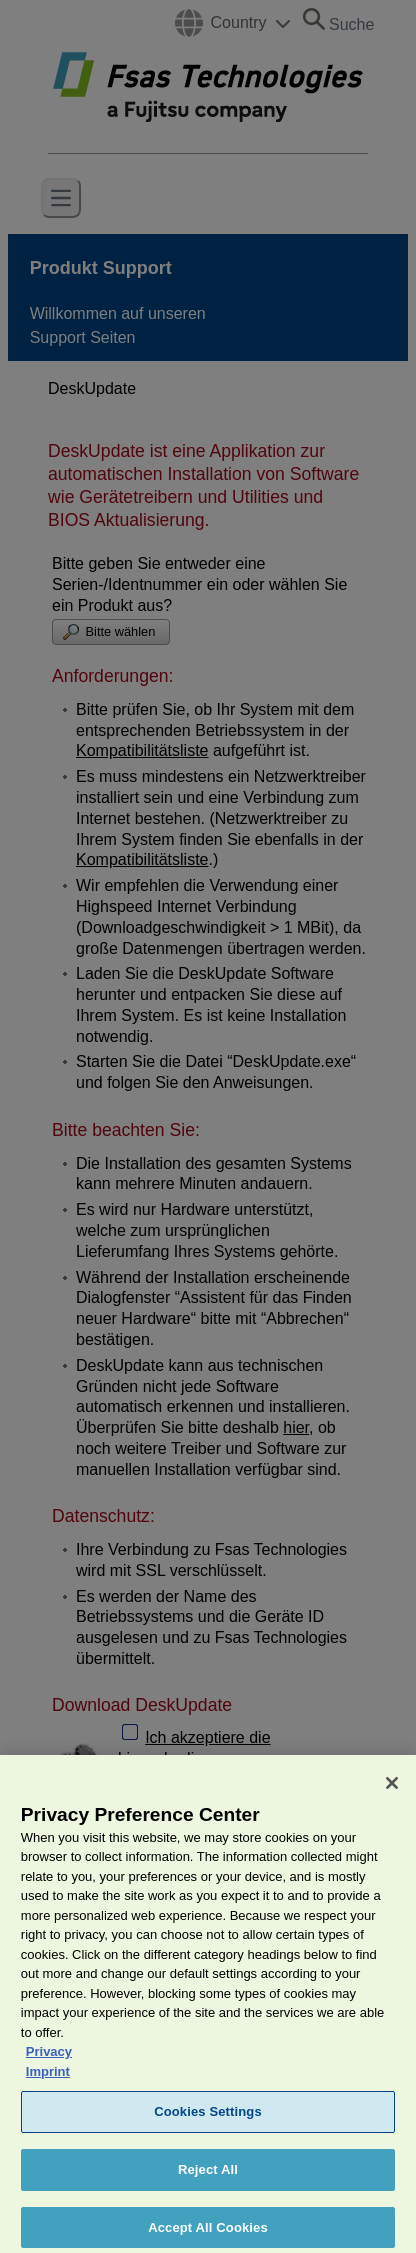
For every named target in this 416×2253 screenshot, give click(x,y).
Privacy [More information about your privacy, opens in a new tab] (49, 2060)
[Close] (392, 1791)
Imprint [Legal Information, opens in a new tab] (48, 2079)
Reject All (208, 2178)
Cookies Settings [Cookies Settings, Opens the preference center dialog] (208, 2120)
